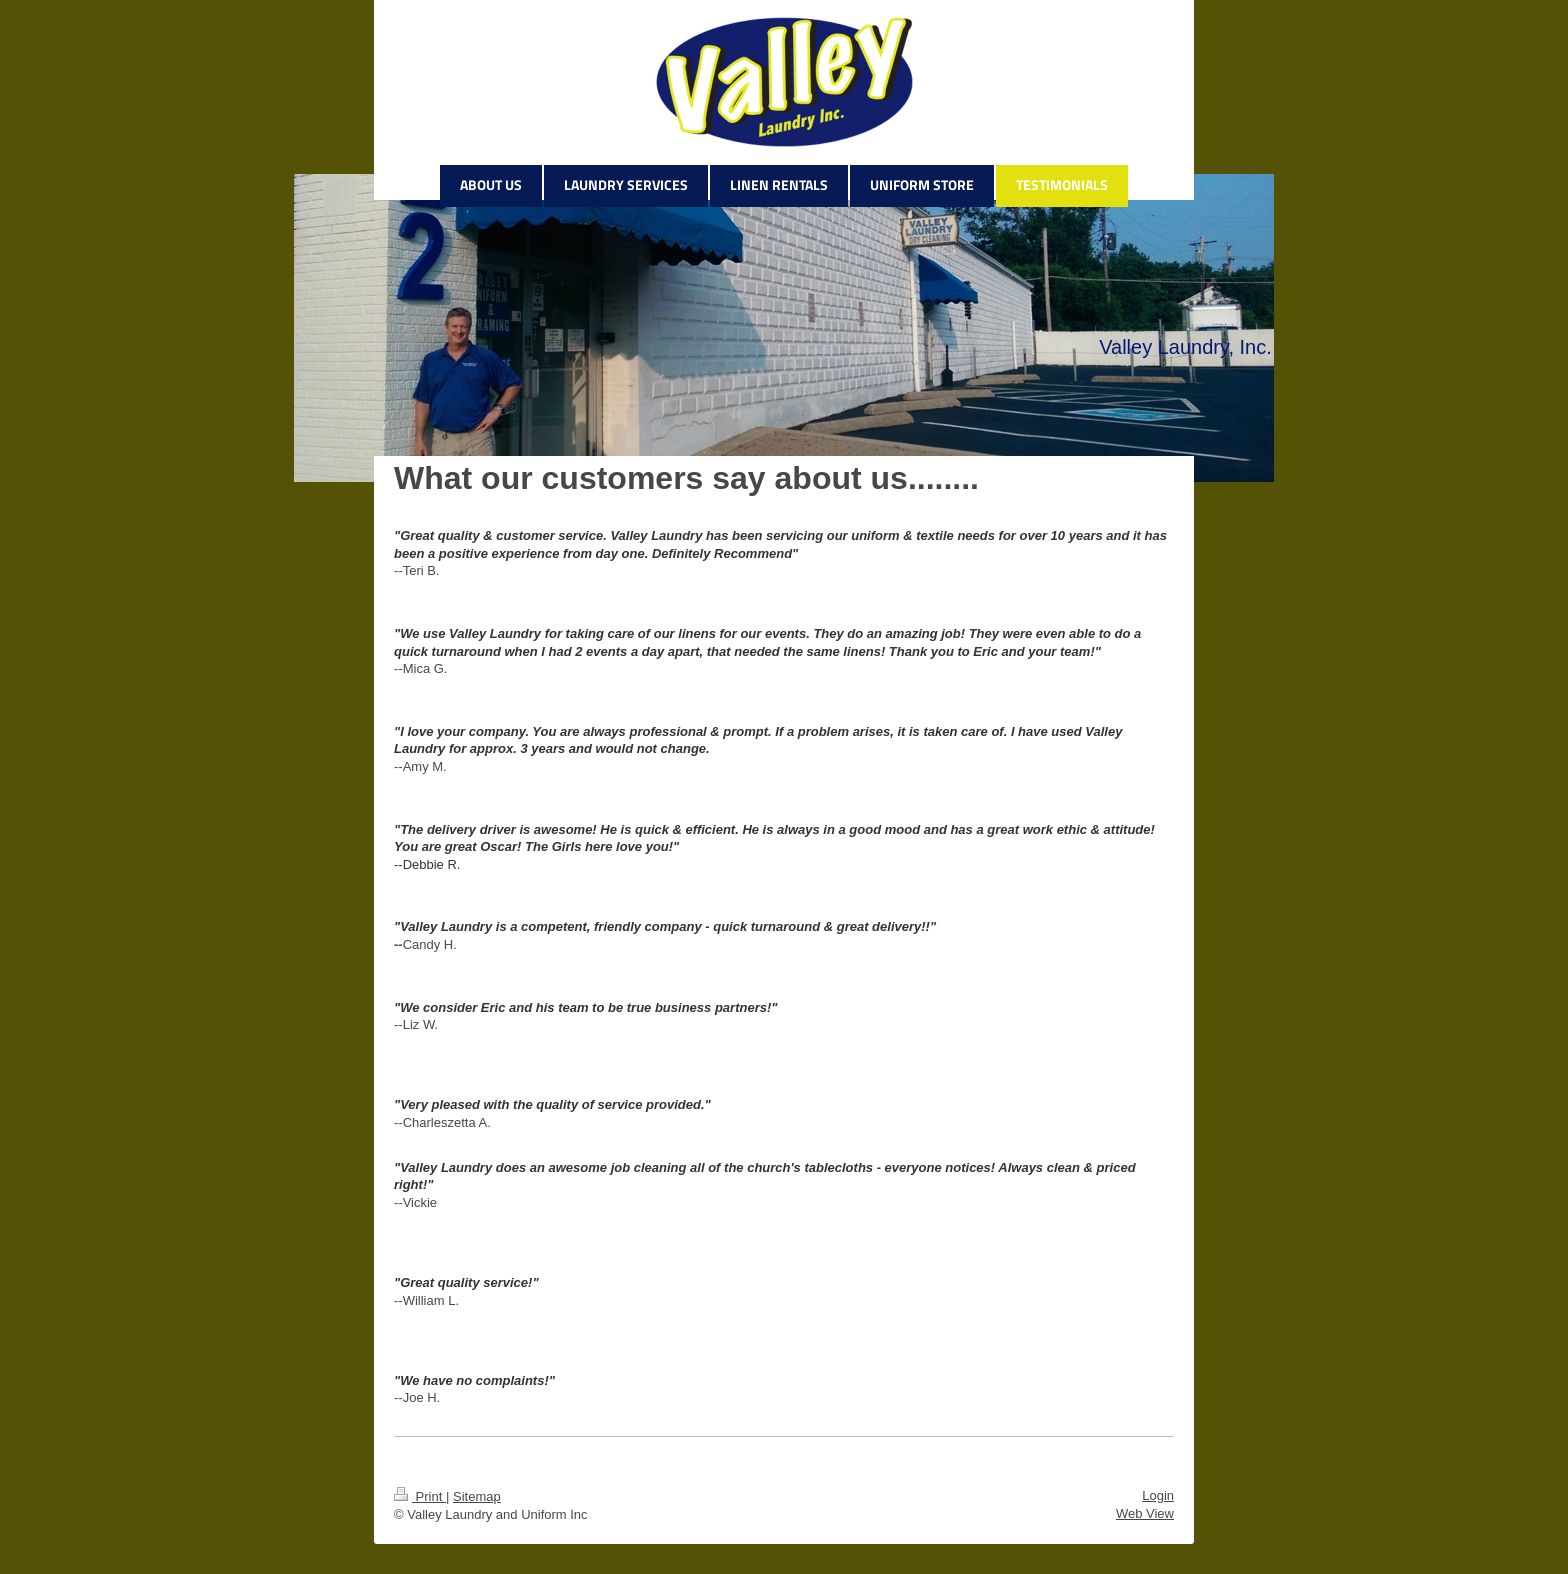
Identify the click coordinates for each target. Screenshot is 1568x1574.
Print (420, 1496)
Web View (1145, 1513)
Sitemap (477, 1496)
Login (1158, 1495)
